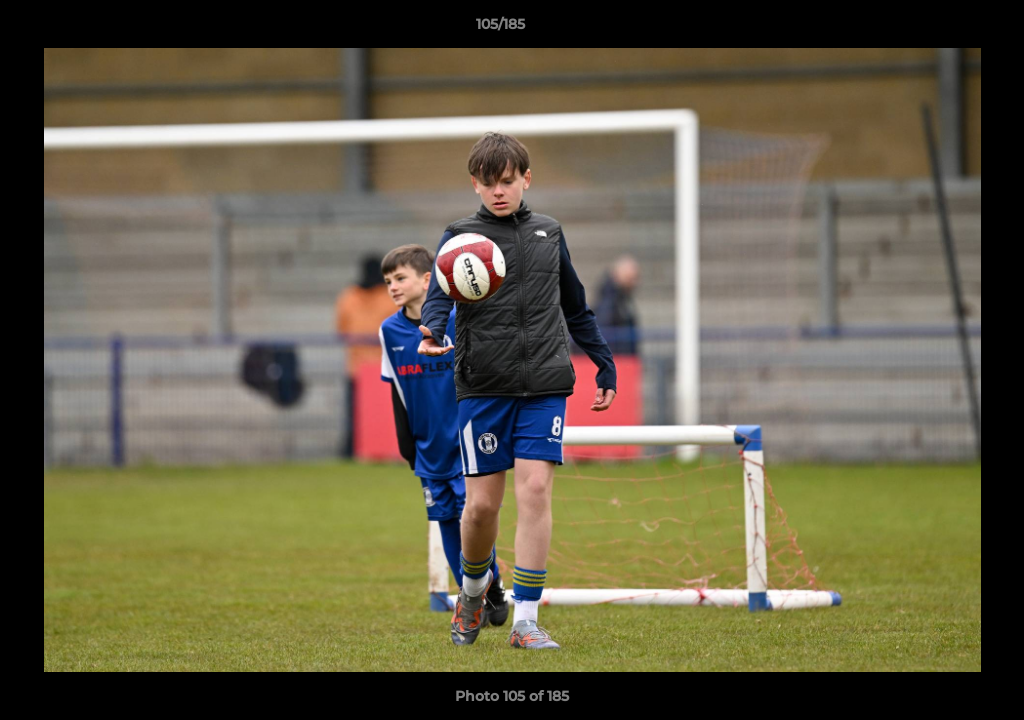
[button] (940, 29)
